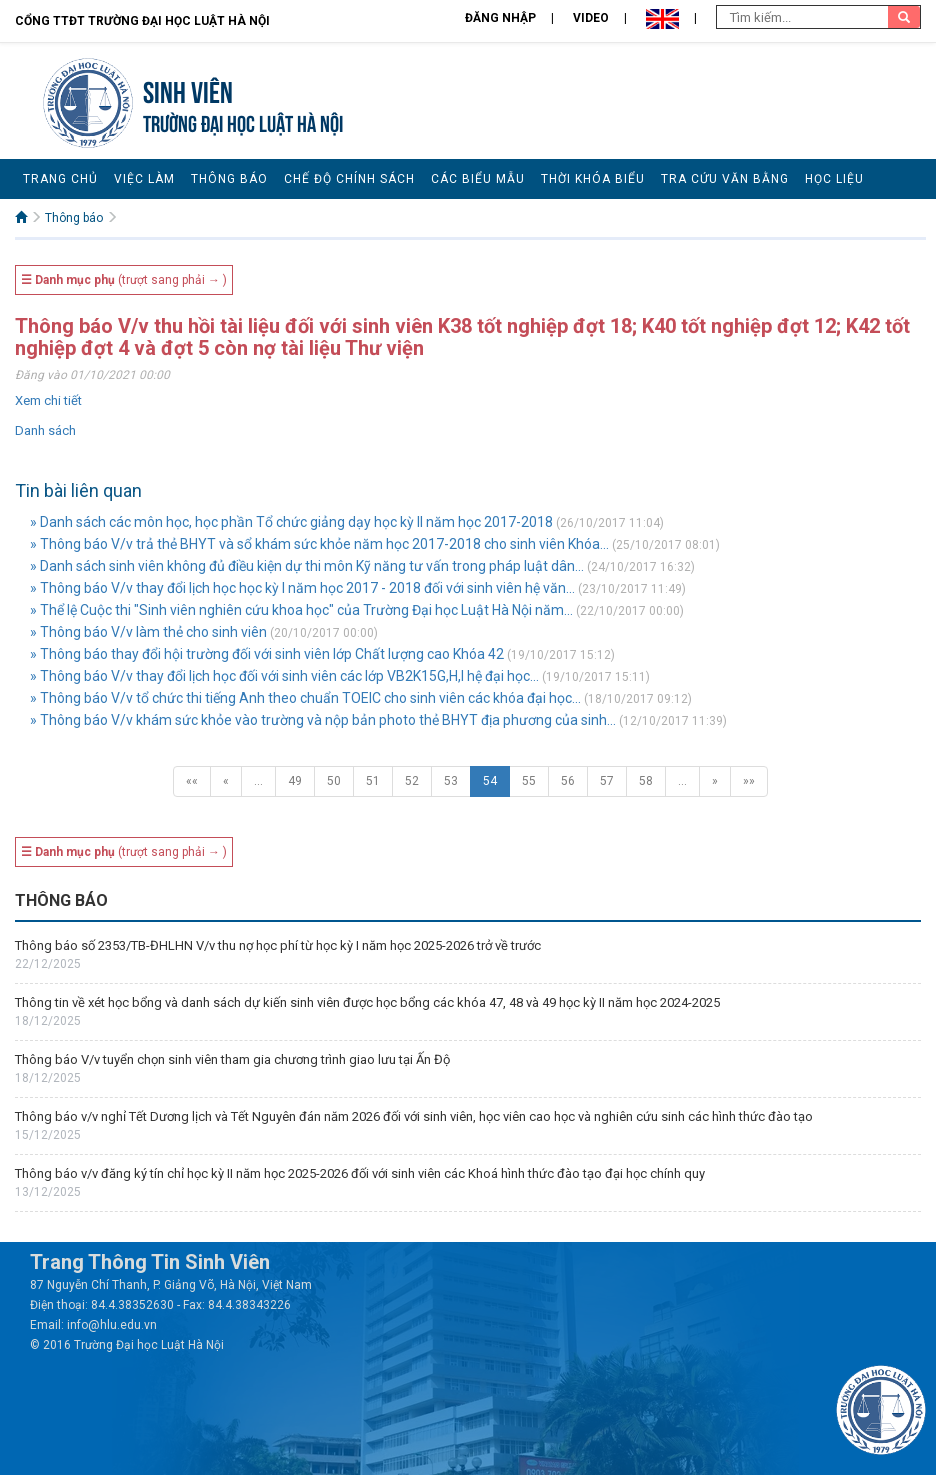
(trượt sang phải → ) (124, 280)
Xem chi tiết (48, 400)
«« (192, 781)
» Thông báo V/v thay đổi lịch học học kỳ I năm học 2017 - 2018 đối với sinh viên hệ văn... (302, 588)
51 (373, 781)
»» (749, 781)
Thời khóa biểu (593, 179)
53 (451, 781)
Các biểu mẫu (478, 179)
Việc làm (144, 179)
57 (607, 781)
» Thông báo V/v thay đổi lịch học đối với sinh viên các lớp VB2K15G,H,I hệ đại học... (284, 676)
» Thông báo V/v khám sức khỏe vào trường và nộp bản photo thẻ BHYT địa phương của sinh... (323, 720)
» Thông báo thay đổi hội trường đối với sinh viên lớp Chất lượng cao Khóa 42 (267, 654)
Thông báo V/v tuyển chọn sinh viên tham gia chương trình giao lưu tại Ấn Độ (232, 1059)
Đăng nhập (500, 18)
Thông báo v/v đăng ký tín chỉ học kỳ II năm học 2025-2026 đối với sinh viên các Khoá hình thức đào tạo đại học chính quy (360, 1173)
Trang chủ (60, 179)
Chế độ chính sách (349, 179)
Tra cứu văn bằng (725, 179)
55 (529, 781)
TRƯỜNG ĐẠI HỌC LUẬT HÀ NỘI (243, 121)
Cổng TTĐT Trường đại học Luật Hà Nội (142, 21)
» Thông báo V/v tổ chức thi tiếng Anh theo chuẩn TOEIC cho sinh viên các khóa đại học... (305, 698)
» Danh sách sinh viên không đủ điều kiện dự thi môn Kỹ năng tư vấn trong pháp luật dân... (307, 566)
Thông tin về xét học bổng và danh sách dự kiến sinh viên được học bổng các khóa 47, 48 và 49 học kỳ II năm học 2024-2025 (367, 1002)
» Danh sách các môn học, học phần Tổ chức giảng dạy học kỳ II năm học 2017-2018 (291, 522)
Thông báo (229, 179)
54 (490, 781)
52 (412, 781)
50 (334, 781)
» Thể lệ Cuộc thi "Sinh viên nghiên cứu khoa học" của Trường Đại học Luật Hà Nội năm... (301, 610)
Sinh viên (188, 89)
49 (295, 781)
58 (646, 781)
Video (591, 18)
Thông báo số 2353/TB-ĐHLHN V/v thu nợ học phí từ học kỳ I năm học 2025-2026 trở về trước (278, 945)
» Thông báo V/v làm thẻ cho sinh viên (148, 632)
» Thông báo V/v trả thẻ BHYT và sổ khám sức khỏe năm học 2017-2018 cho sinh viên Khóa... (319, 544)
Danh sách (45, 430)
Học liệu (834, 179)
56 (568, 781)
